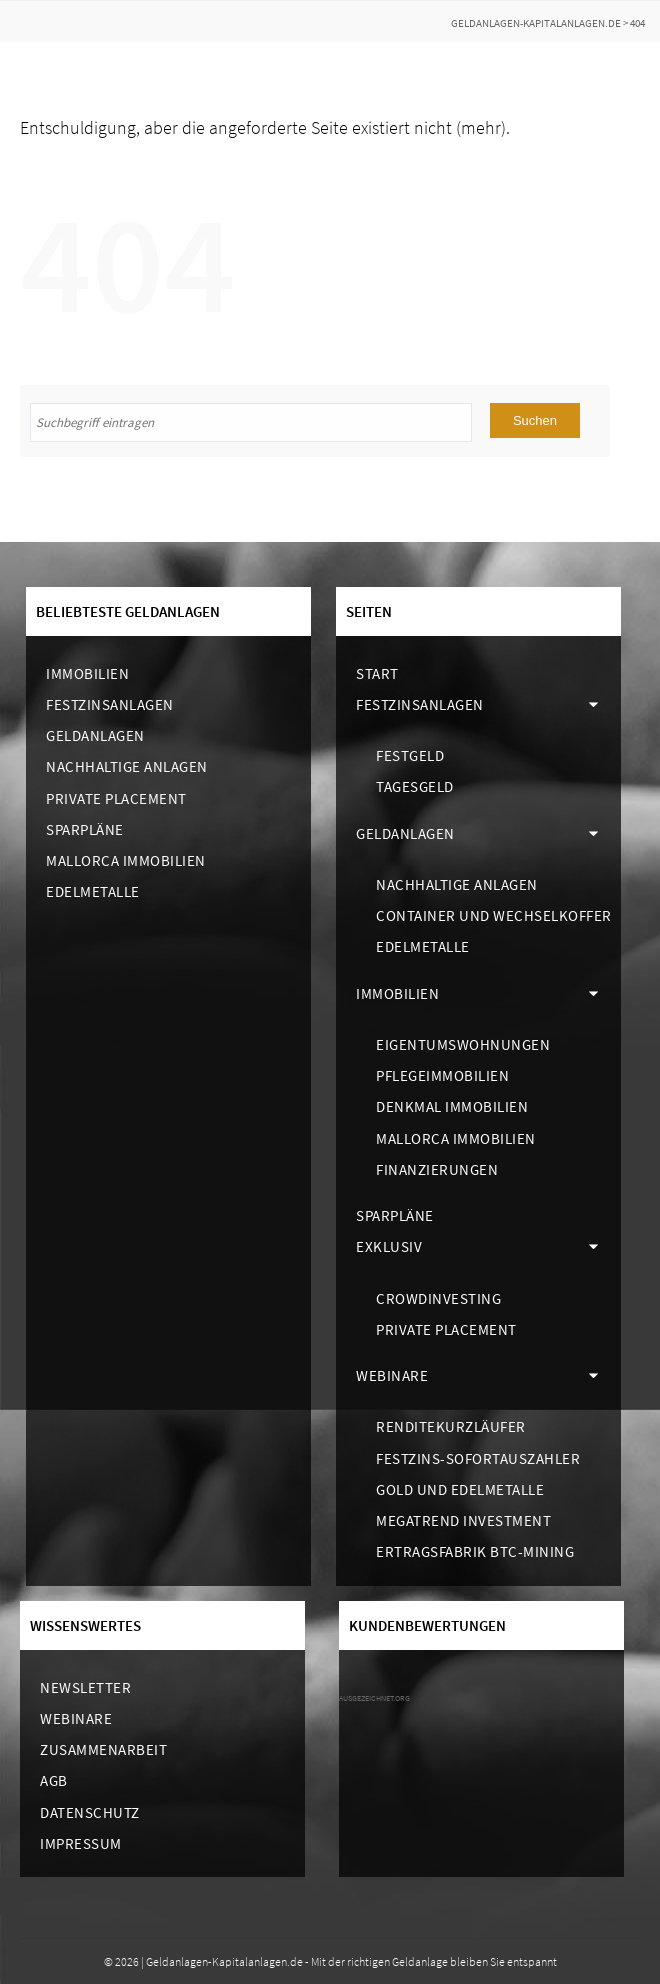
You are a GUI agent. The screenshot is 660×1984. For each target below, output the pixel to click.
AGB (54, 1780)
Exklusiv (389, 1246)
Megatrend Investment (463, 1520)
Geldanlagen (95, 735)
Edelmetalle (93, 891)
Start (377, 673)
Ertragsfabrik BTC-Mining (475, 1551)
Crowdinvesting (438, 1298)
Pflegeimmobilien (442, 1075)
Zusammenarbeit (103, 1749)
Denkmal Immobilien (452, 1106)
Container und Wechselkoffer (494, 915)
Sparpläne (85, 829)
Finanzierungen (437, 1169)
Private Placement (116, 798)
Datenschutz (90, 1812)
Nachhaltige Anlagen (127, 766)
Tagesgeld (415, 786)
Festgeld (410, 755)
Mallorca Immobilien (126, 860)
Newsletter (85, 1687)
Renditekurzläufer (451, 1426)
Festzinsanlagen (110, 704)
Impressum (81, 1843)
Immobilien (87, 673)
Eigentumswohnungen (463, 1044)
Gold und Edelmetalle (460, 1489)
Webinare (392, 1375)
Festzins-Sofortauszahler (478, 1458)
